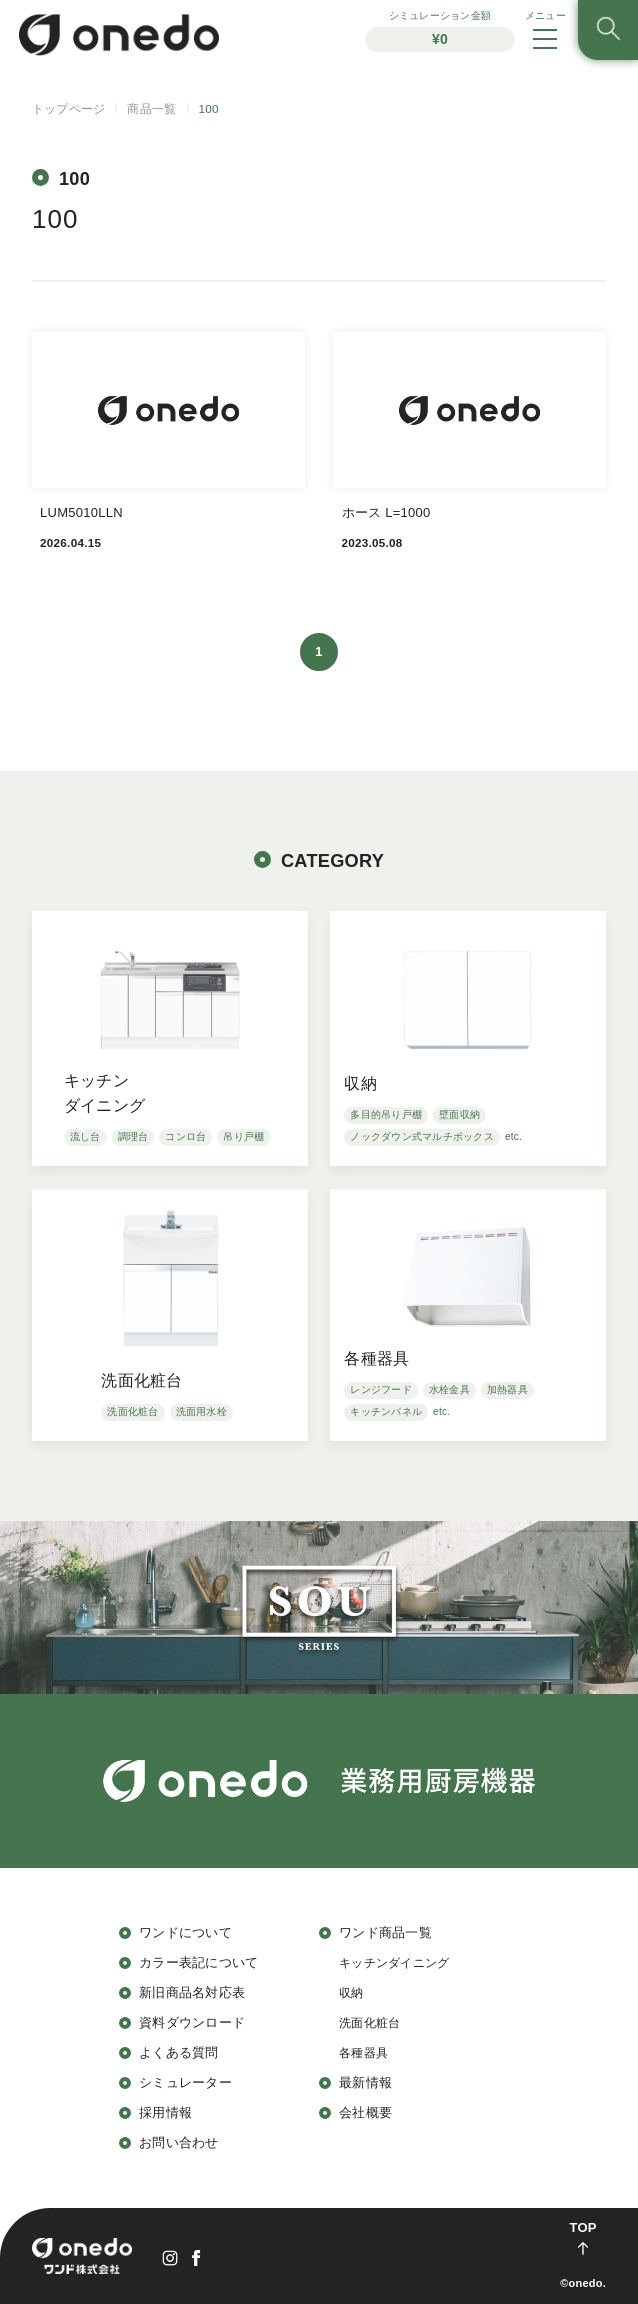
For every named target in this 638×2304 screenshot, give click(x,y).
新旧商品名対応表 (192, 1992)
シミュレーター (185, 2082)
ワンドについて (185, 1932)
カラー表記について (198, 1962)
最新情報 (365, 2082)
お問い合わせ (179, 2142)
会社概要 (365, 2112)
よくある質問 (179, 2052)
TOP (582, 2227)
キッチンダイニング (394, 1962)
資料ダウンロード (192, 2022)
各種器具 (363, 2052)
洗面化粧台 (369, 2022)
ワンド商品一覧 (385, 1932)
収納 (351, 1992)
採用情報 (165, 2112)
